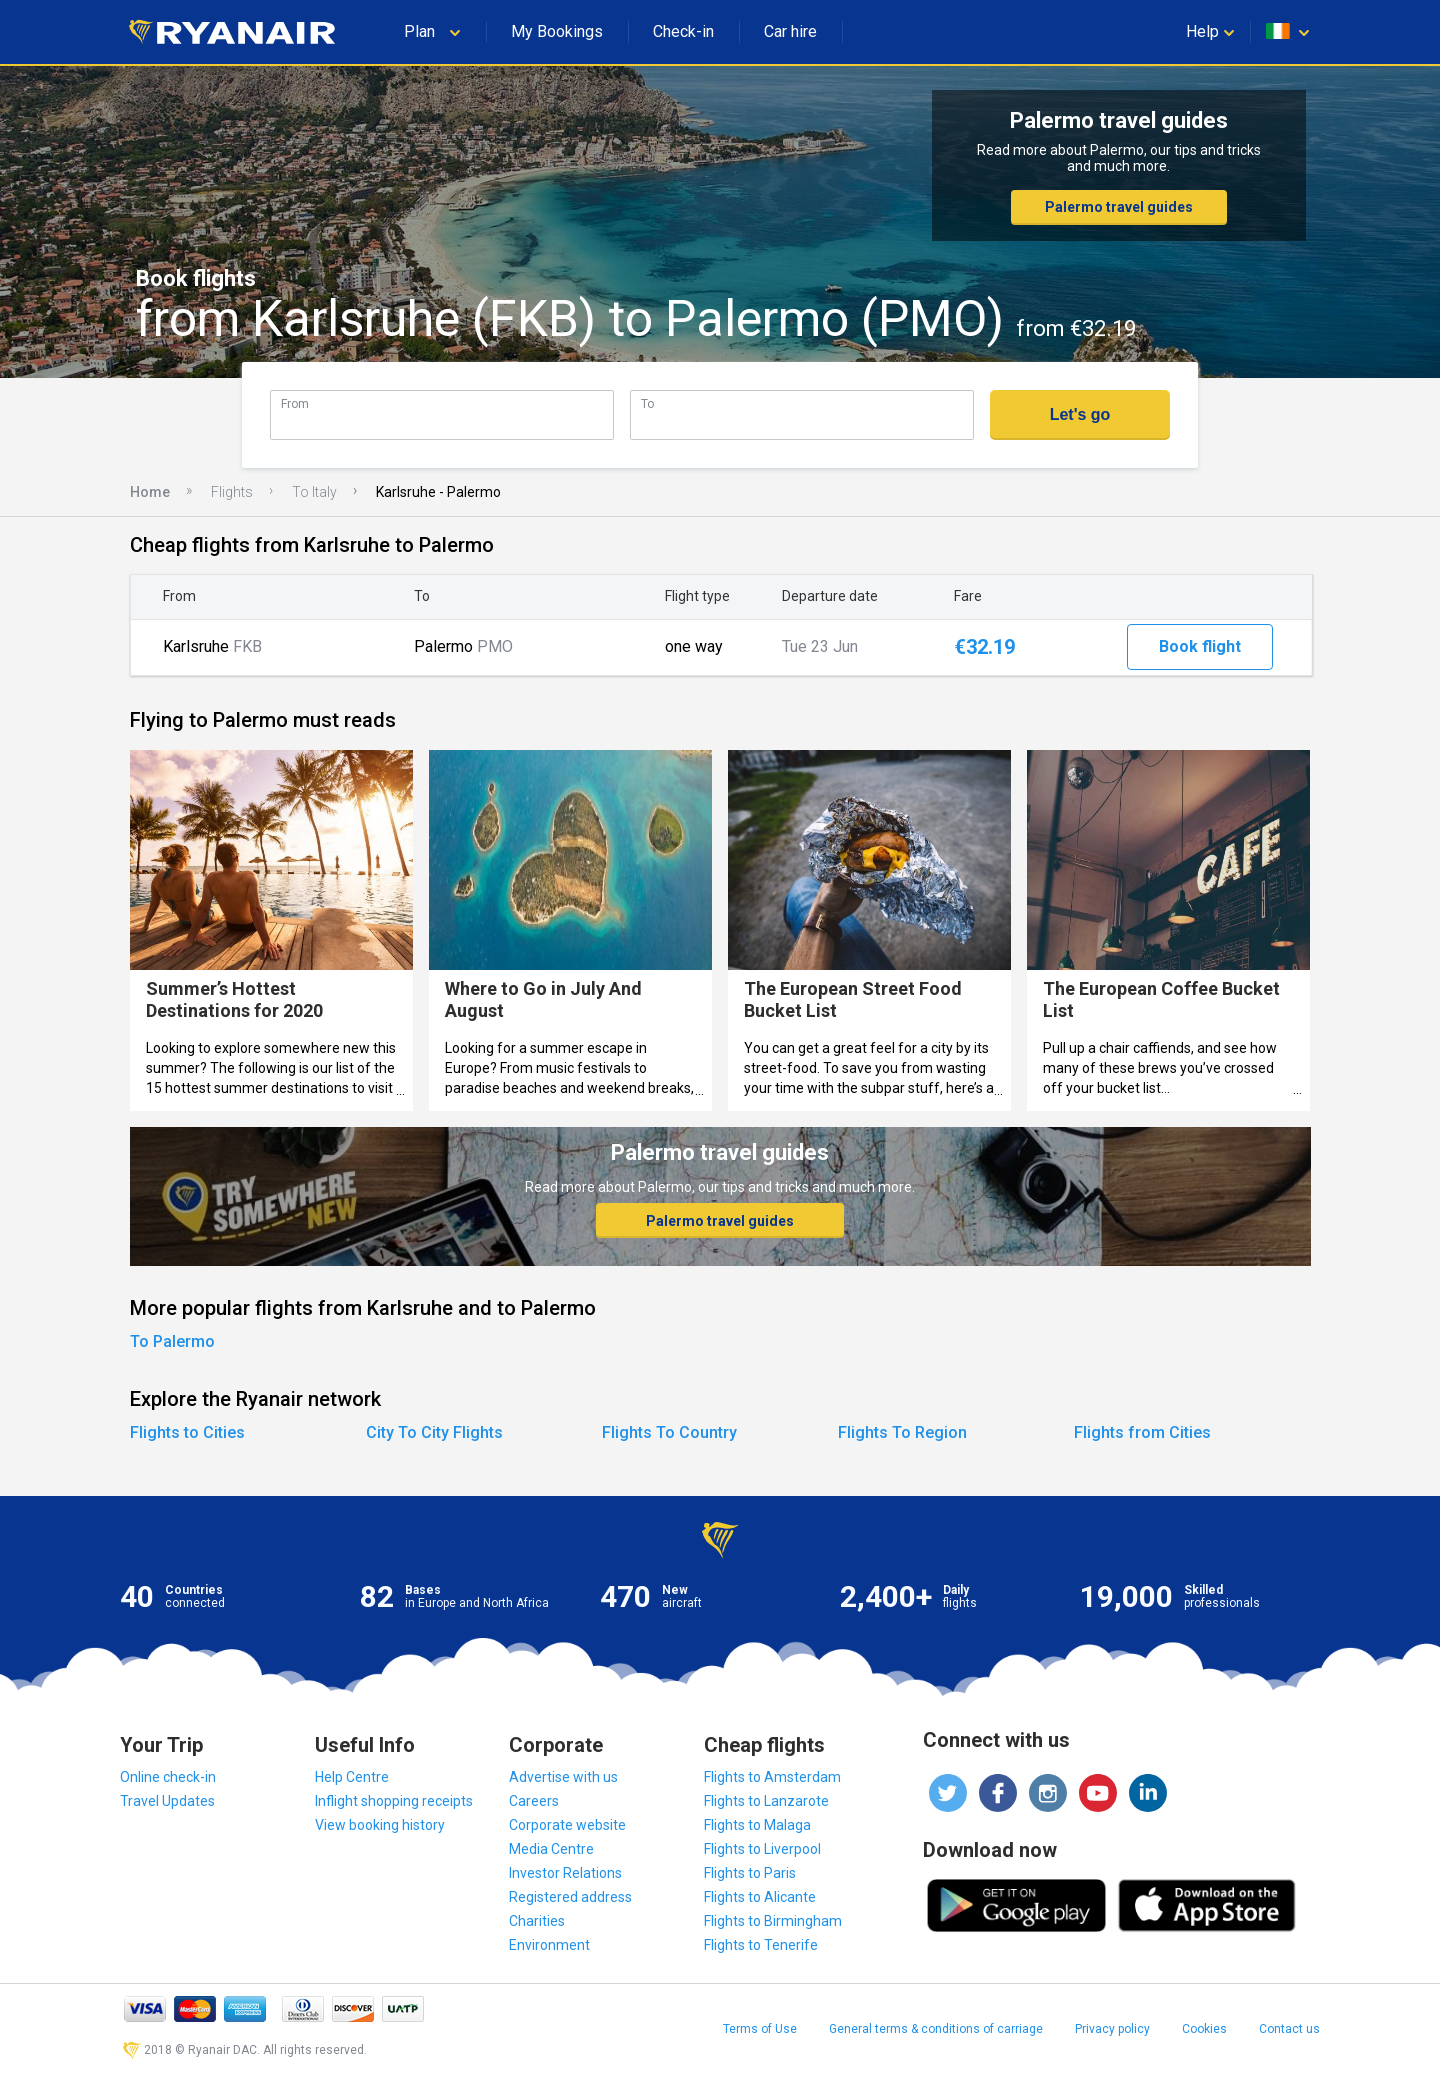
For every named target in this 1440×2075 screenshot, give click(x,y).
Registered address (570, 1897)
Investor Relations (565, 1873)
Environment (549, 1945)
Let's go (1080, 414)
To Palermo (172, 1341)
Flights (232, 492)
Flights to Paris (750, 1873)
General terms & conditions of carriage (936, 2029)
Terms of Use (760, 2029)
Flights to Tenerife (761, 1945)
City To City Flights (434, 1432)
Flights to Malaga (757, 1825)
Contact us (1289, 2029)
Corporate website (567, 1825)
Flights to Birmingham (773, 1921)
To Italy (314, 492)
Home (150, 492)
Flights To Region (902, 1432)
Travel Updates (167, 1801)
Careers (534, 1801)
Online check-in (168, 1777)
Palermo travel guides (1119, 207)
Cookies (1204, 2029)
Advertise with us (563, 1777)
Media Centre (551, 1849)
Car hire (790, 31)
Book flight (1200, 646)
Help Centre (352, 1777)
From (295, 403)
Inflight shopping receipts (394, 1801)
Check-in (683, 31)
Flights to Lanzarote (766, 1801)
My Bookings (557, 31)
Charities (537, 1921)
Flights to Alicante (760, 1897)
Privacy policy (1112, 2029)
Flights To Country (669, 1432)
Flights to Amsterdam (772, 1777)
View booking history (380, 1825)
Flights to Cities (187, 1432)
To (647, 403)
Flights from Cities (1142, 1432)
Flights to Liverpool (762, 1849)
